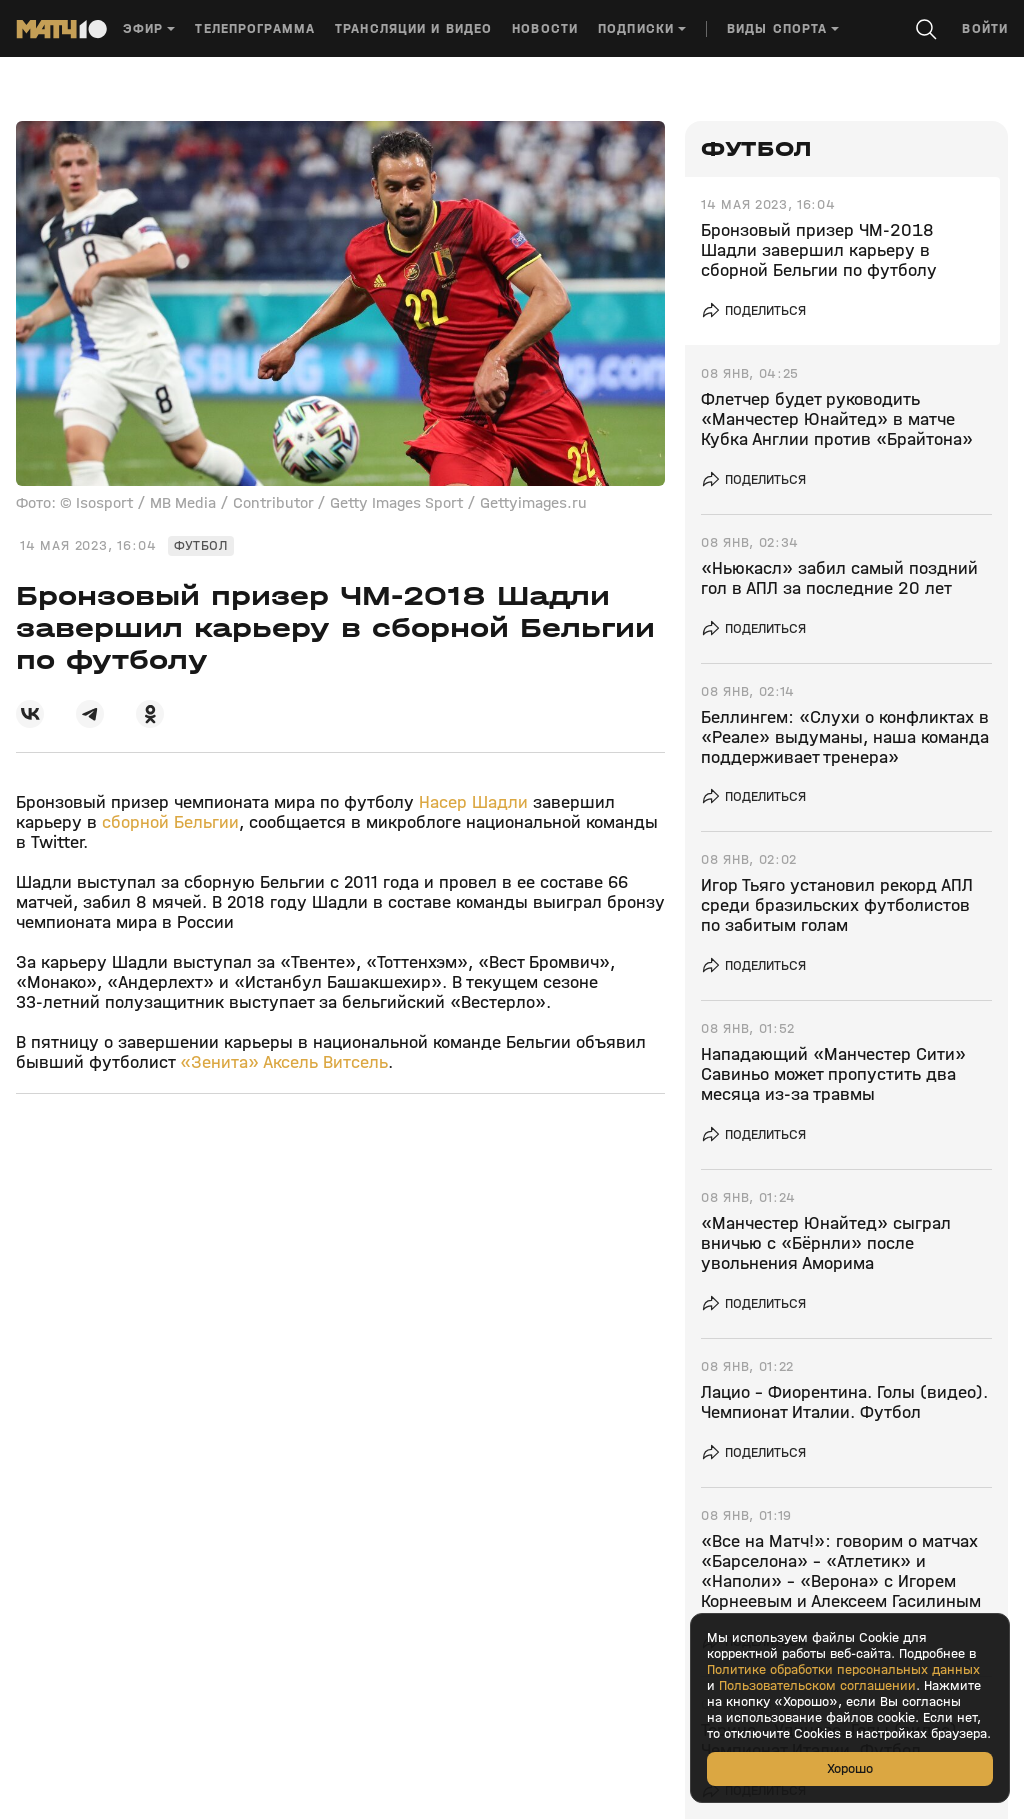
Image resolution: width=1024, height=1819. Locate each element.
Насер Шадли (473, 802)
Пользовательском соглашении (817, 1686)
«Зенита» (219, 1062)
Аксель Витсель (325, 1062)
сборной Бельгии (170, 822)
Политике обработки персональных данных (843, 1670)
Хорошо (850, 1768)
